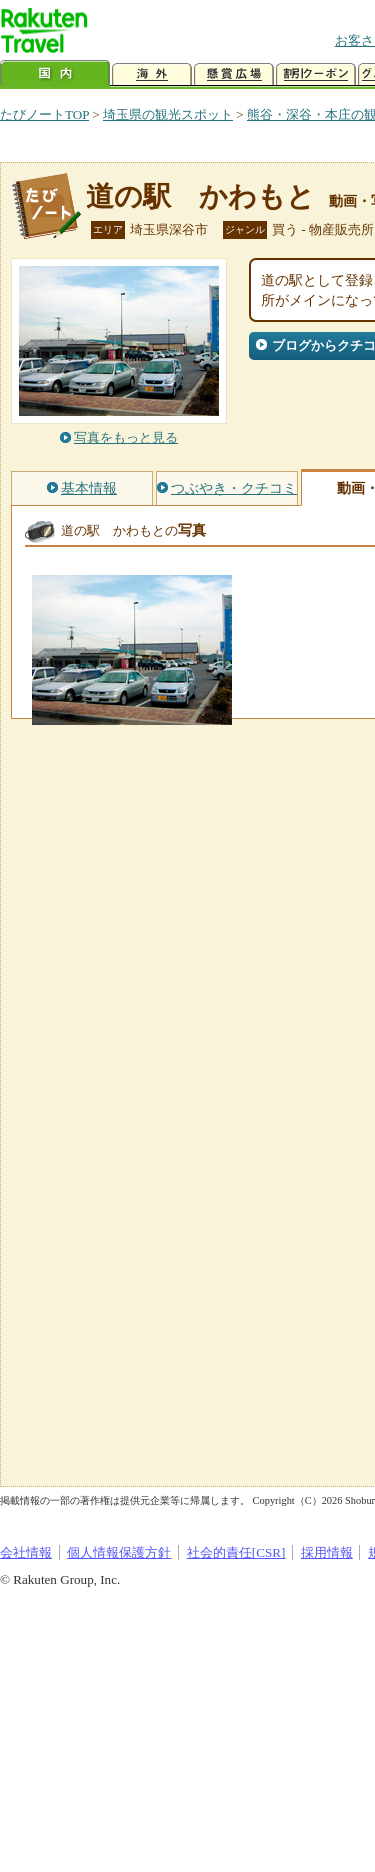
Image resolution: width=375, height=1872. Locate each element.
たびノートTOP (44, 114)
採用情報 (327, 1552)
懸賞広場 (234, 74)
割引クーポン (316, 74)
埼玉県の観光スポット (168, 114)
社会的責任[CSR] (236, 1552)
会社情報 (26, 1552)
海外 (152, 74)
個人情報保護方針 (119, 1552)
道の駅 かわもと (200, 196)
